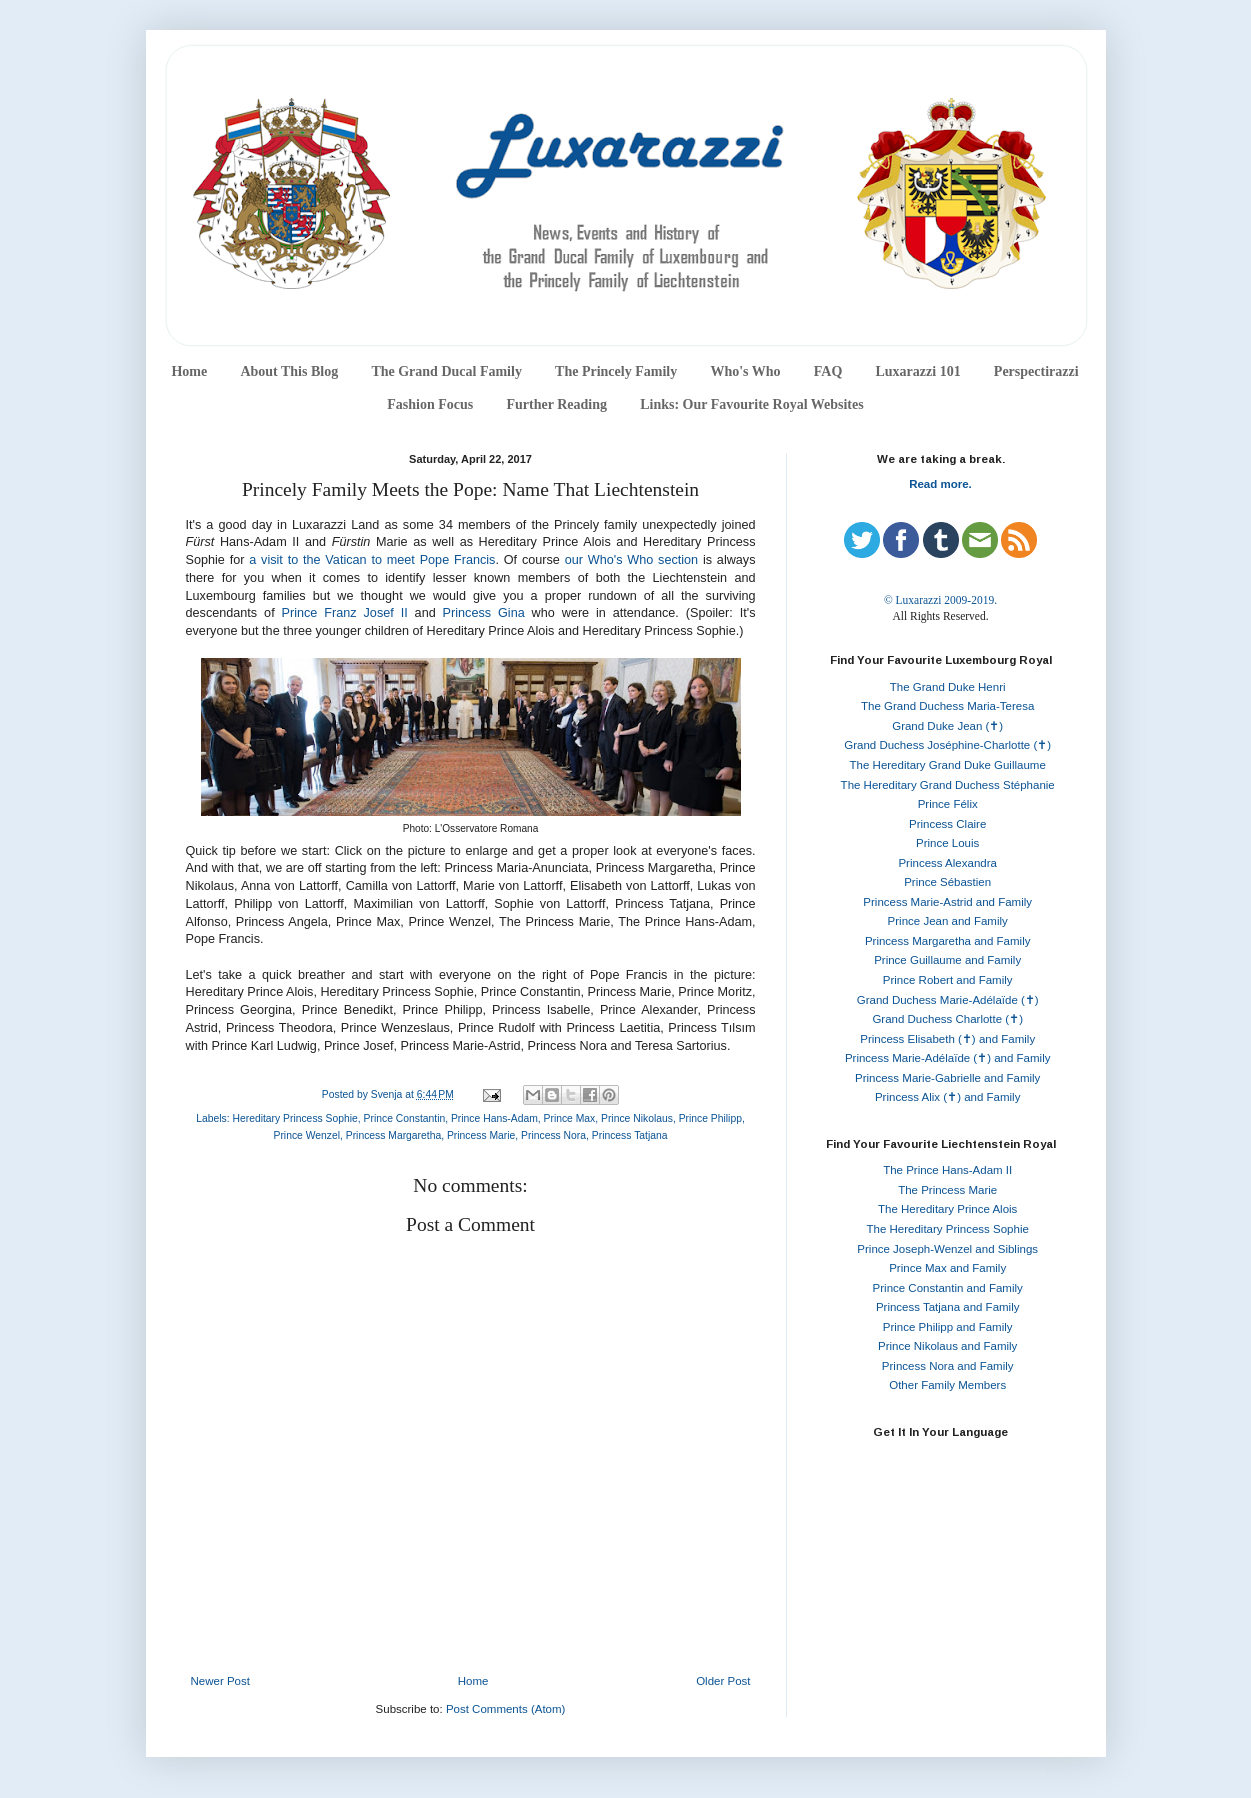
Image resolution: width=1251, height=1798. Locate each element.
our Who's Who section (631, 560)
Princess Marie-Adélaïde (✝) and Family (948, 1058)
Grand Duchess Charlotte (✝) (947, 1019)
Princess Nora (553, 1135)
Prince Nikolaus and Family (947, 1346)
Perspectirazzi (1036, 371)
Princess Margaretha (393, 1135)
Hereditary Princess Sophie (294, 1118)
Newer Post (220, 1681)
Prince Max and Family (947, 1268)
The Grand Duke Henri (948, 687)
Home (189, 371)
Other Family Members (947, 1385)
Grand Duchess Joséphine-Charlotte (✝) (947, 745)
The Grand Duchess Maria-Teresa (947, 706)
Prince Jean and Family (948, 921)
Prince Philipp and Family (948, 1327)
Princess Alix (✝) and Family (947, 1097)
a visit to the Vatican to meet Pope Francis (372, 560)
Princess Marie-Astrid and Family (947, 902)
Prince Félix (948, 804)
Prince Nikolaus (637, 1118)
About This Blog (289, 371)
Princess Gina (484, 613)
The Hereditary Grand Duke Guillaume (948, 765)
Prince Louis (947, 843)
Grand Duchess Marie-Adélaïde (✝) (948, 1000)
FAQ (828, 371)
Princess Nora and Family (948, 1366)
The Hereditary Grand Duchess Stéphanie (948, 785)
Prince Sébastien (947, 882)
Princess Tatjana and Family (948, 1307)
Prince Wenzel (306, 1135)
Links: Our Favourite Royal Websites (752, 404)
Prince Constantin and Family (948, 1288)
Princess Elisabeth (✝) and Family (947, 1039)
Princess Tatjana (630, 1135)
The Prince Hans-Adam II (947, 1170)
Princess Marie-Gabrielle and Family (947, 1078)
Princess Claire (947, 824)
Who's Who (745, 371)
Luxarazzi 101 (917, 371)
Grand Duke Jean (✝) (947, 726)
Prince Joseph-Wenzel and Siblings (947, 1249)
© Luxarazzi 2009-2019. (940, 600)
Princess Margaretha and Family (948, 941)
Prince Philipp (710, 1118)
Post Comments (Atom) (506, 1709)
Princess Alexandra (947, 863)
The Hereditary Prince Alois (947, 1209)
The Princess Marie (947, 1190)
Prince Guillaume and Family (947, 960)
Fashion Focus (430, 404)
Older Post (723, 1681)
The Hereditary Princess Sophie (948, 1229)
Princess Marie (481, 1135)
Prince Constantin (405, 1118)
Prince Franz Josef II (345, 613)
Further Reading (556, 404)
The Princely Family (616, 371)
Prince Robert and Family (948, 980)
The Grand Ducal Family (446, 371)
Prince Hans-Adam (494, 1118)
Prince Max (570, 1118)
